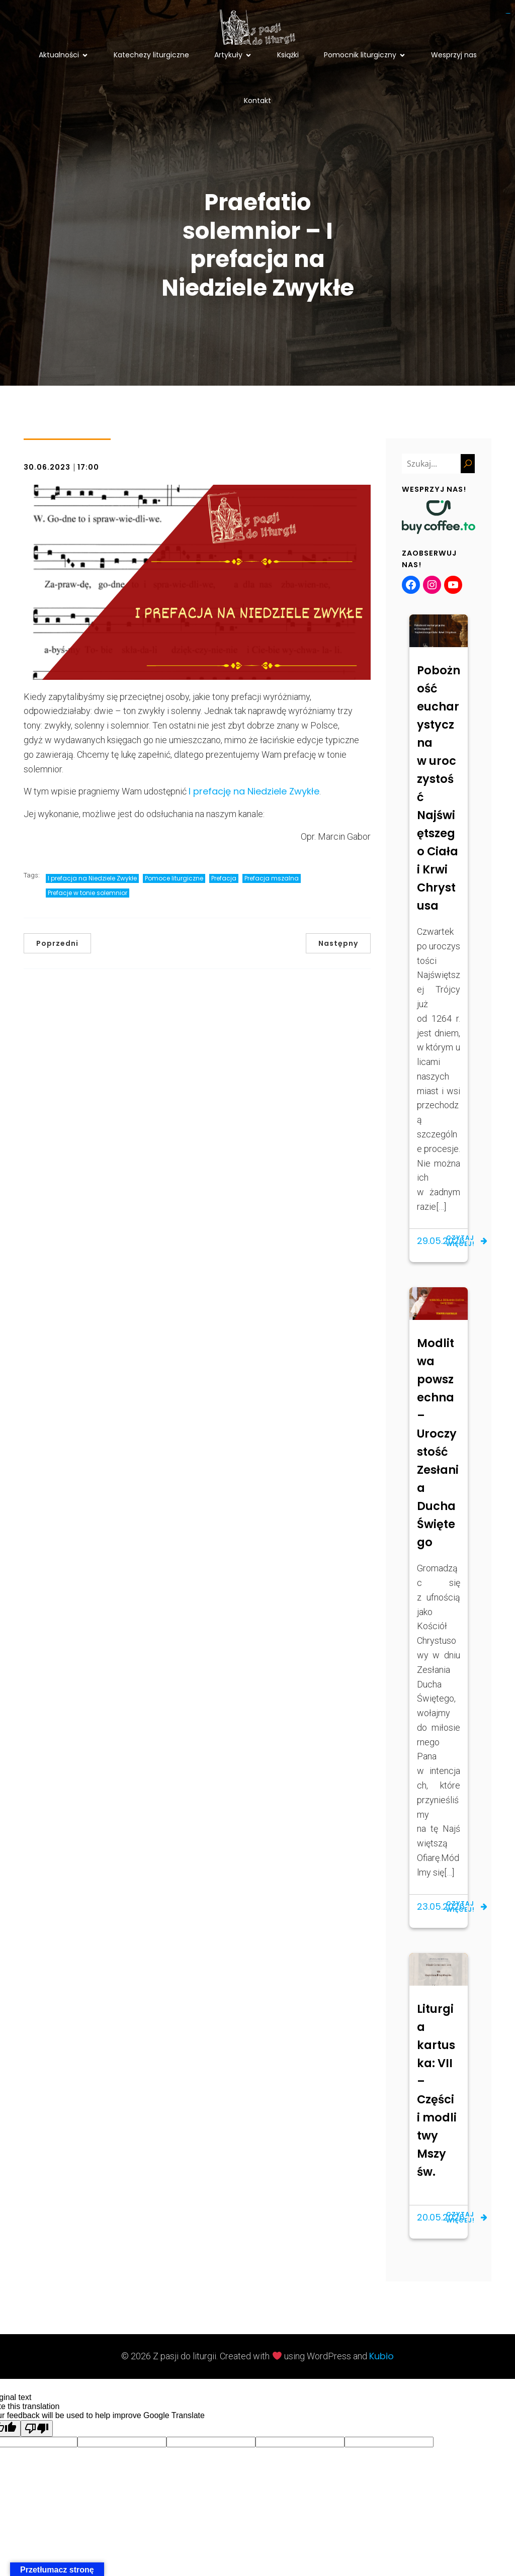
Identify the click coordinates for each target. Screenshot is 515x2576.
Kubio (381, 2357)
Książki (288, 55)
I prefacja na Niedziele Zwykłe (92, 879)
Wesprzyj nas (454, 55)
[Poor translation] (37, 2429)
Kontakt (257, 101)
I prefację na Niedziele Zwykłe (254, 792)
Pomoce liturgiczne (174, 879)
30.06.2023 (47, 468)
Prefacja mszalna (271, 879)
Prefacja (223, 879)
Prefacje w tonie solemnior (87, 894)
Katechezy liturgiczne (151, 55)
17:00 (88, 468)
